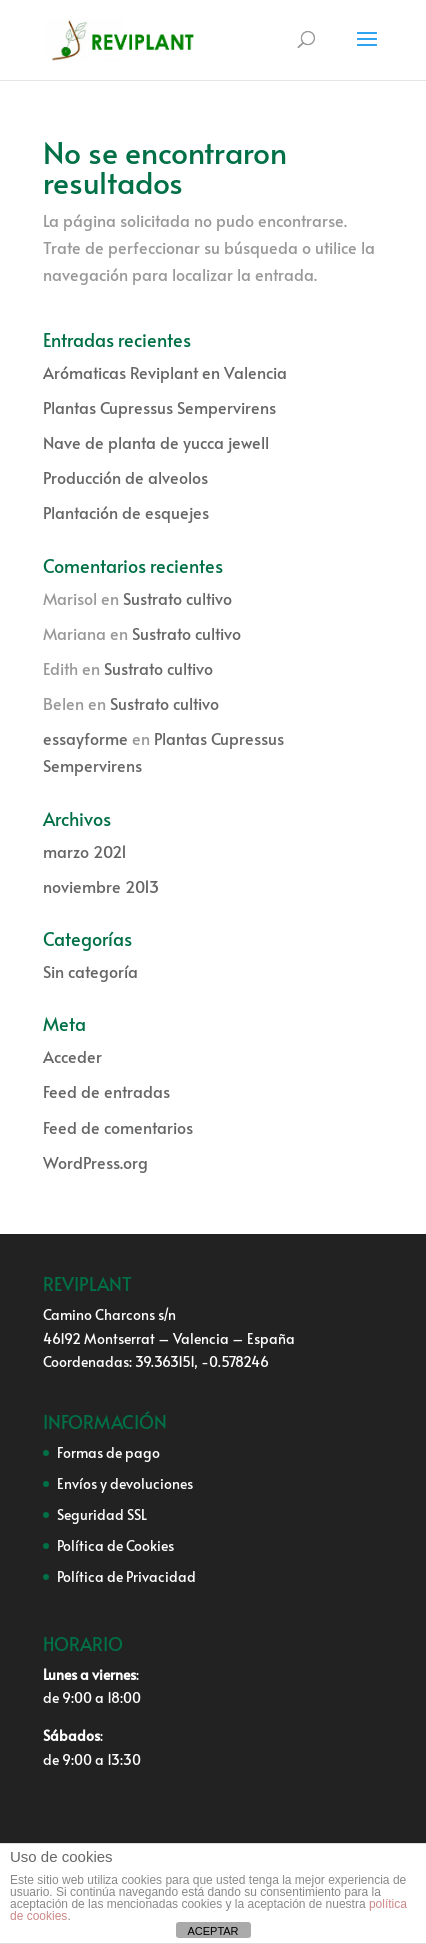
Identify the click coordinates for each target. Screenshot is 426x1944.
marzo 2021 (85, 851)
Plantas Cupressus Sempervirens (159, 407)
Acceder (72, 1056)
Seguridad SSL (102, 1514)
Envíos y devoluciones (125, 1483)
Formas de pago (108, 1452)
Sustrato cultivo (177, 598)
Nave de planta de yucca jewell (156, 442)
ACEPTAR (212, 1931)
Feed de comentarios (118, 1127)
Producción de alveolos (125, 477)
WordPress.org (95, 1162)
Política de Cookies (115, 1545)
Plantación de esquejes (126, 512)
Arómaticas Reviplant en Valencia (165, 372)
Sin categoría (90, 971)
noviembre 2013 (101, 886)
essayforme (85, 738)
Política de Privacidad (126, 1576)
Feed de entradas (106, 1091)
